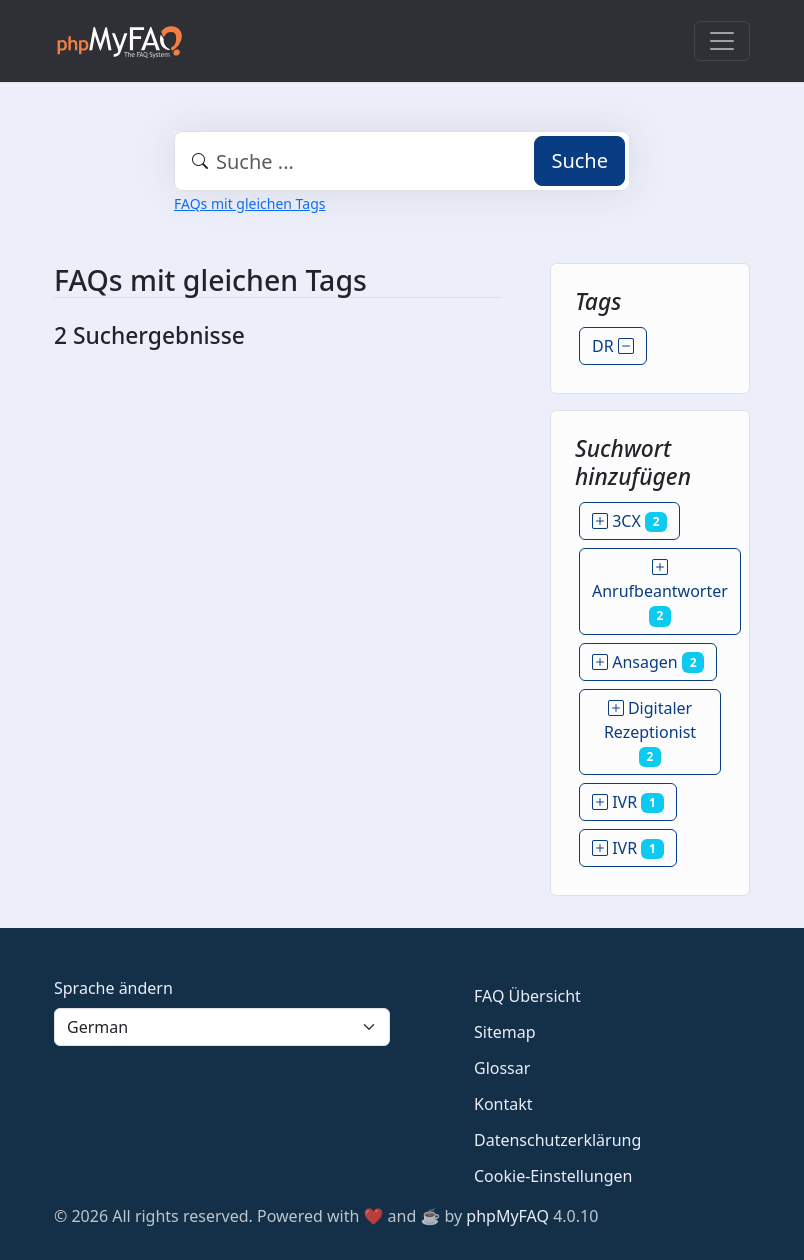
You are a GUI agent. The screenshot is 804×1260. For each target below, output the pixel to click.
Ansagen (648, 662)
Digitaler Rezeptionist (650, 732)
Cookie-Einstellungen (553, 1176)
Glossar (502, 1068)
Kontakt (503, 1104)
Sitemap (505, 1032)
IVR (628, 802)
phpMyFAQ (507, 1216)
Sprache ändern (113, 988)
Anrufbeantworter (660, 591)
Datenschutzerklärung (557, 1140)
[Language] (222, 1027)
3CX (629, 521)
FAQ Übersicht (527, 996)
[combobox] (402, 161)
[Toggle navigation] (722, 41)
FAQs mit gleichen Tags (249, 203)
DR (613, 346)
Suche (579, 160)
